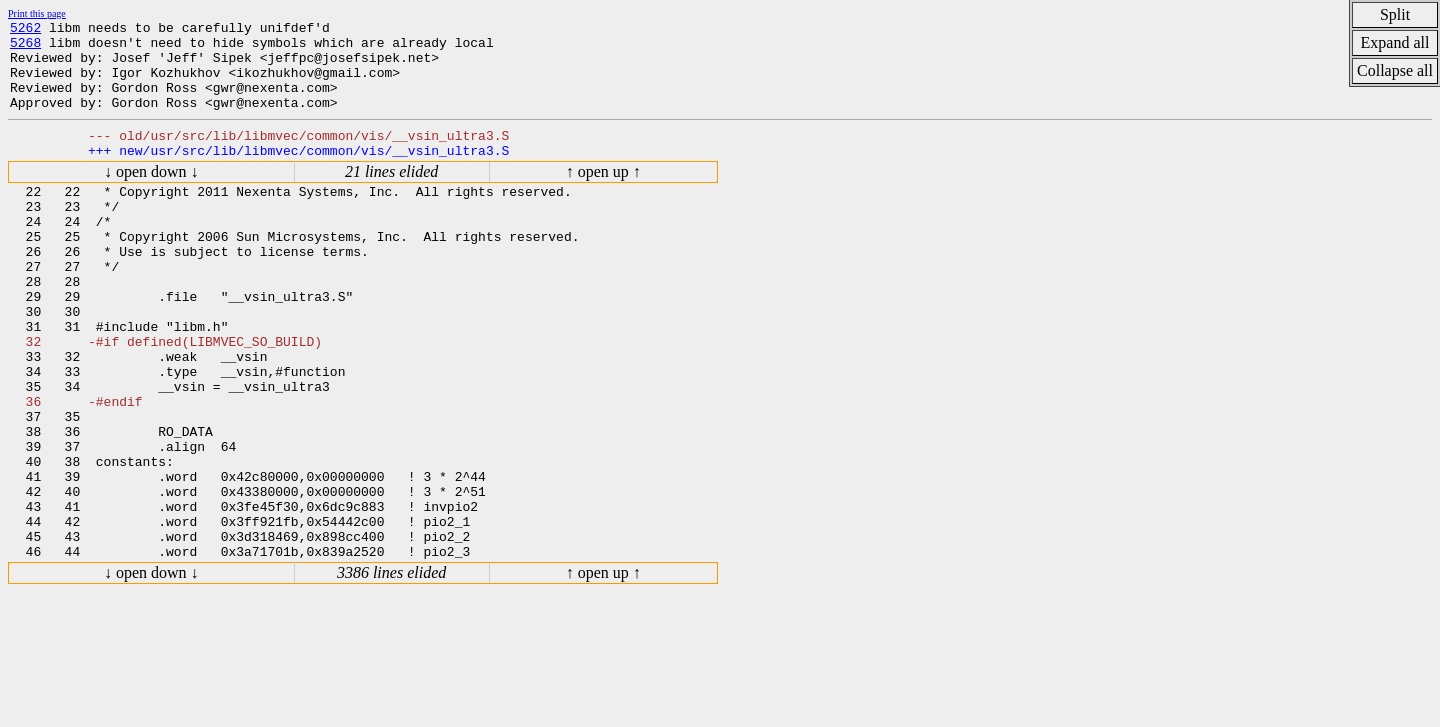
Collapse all (1395, 70)
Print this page (37, 13)
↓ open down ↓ (151, 195)
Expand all (1395, 42)
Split (1395, 14)
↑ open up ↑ (603, 195)
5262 (25, 30)
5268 (25, 48)
